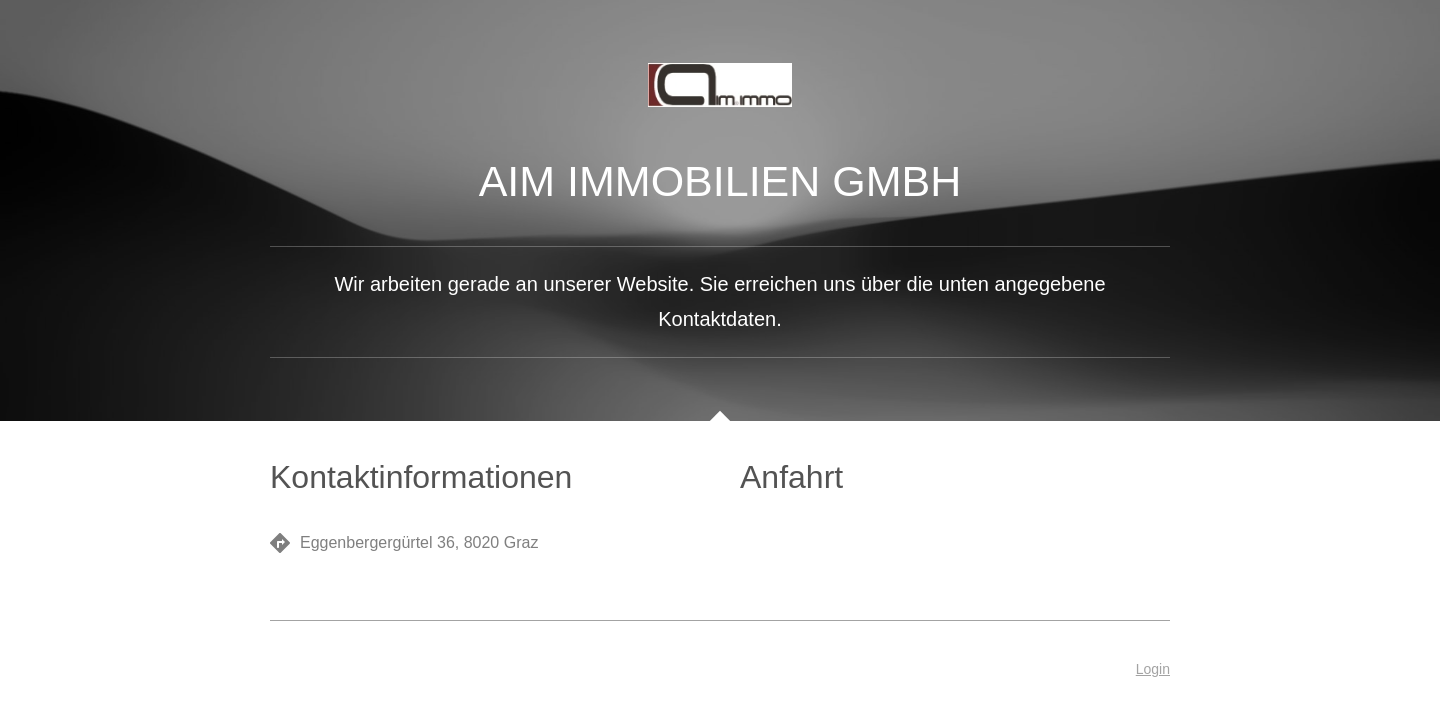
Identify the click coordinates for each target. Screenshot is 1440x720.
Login (1153, 669)
